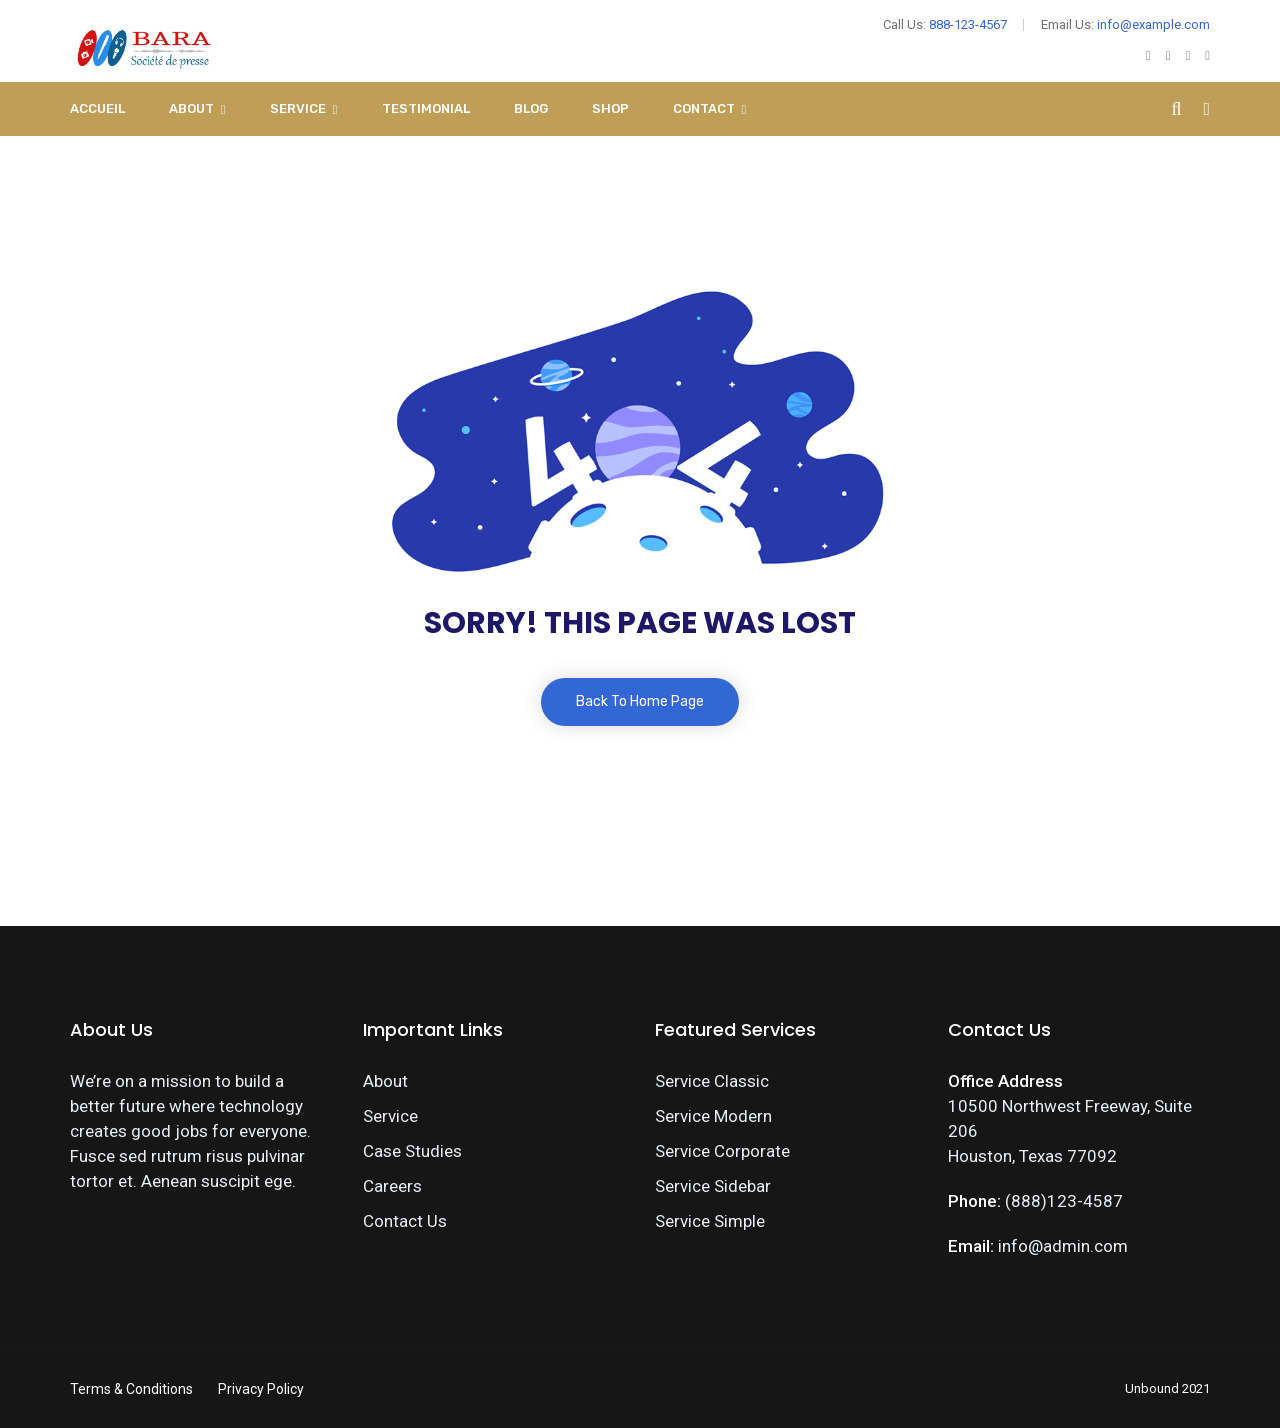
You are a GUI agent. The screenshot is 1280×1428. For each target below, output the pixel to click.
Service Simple (710, 1221)
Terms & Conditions (131, 1389)
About (191, 108)
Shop (610, 108)
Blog (531, 108)
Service (298, 108)
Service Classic (712, 1081)
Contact (704, 108)
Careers (392, 1186)
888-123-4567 (968, 24)
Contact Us (405, 1221)
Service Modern (713, 1116)
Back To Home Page (640, 701)
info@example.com (1153, 24)
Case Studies (412, 1151)
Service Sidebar (713, 1186)
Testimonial (426, 108)
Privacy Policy (261, 1389)
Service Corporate (722, 1151)
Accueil (97, 108)
